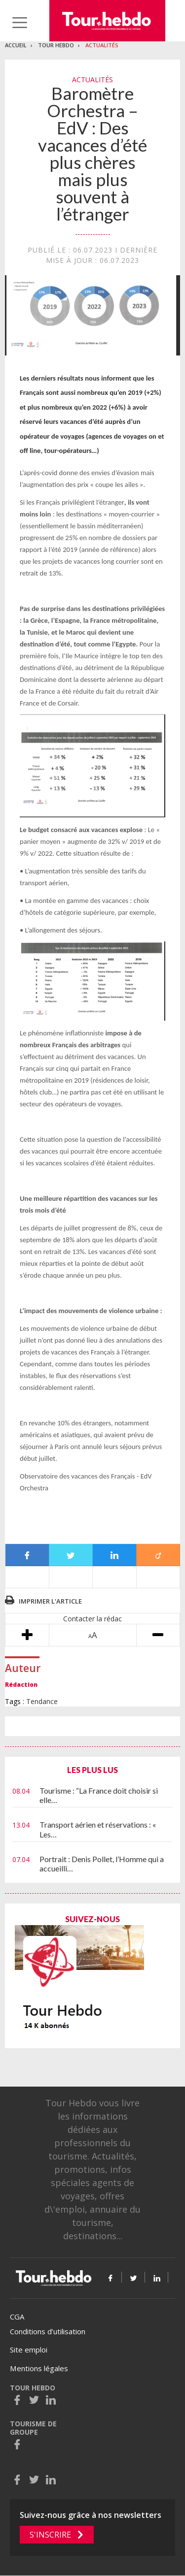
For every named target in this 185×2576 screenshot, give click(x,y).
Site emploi (28, 2349)
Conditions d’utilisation (47, 2331)
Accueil (16, 45)
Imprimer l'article (50, 1601)
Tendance (42, 1701)
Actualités (101, 45)
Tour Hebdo (56, 45)
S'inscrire (50, 2534)
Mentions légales (39, 2368)
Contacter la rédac (92, 1618)
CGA (17, 2316)
